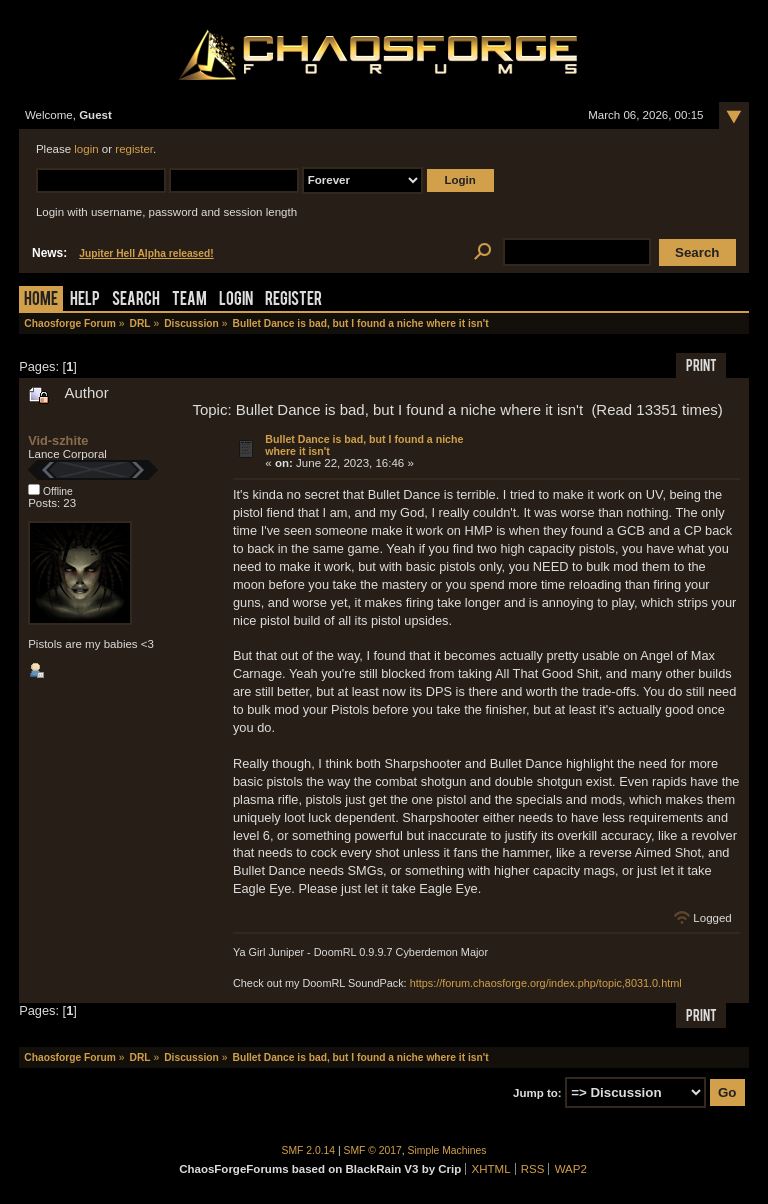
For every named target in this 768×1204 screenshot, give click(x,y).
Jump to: (537, 1093)
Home (41, 300)
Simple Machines (447, 1150)
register (134, 149)
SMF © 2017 (373, 1150)
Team (189, 300)
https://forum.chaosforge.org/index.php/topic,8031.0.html (546, 983)
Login (236, 300)
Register (293, 300)
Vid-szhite (58, 440)
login (86, 149)
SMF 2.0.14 (309, 1150)
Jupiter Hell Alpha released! (146, 253)
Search (136, 300)
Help (85, 300)
